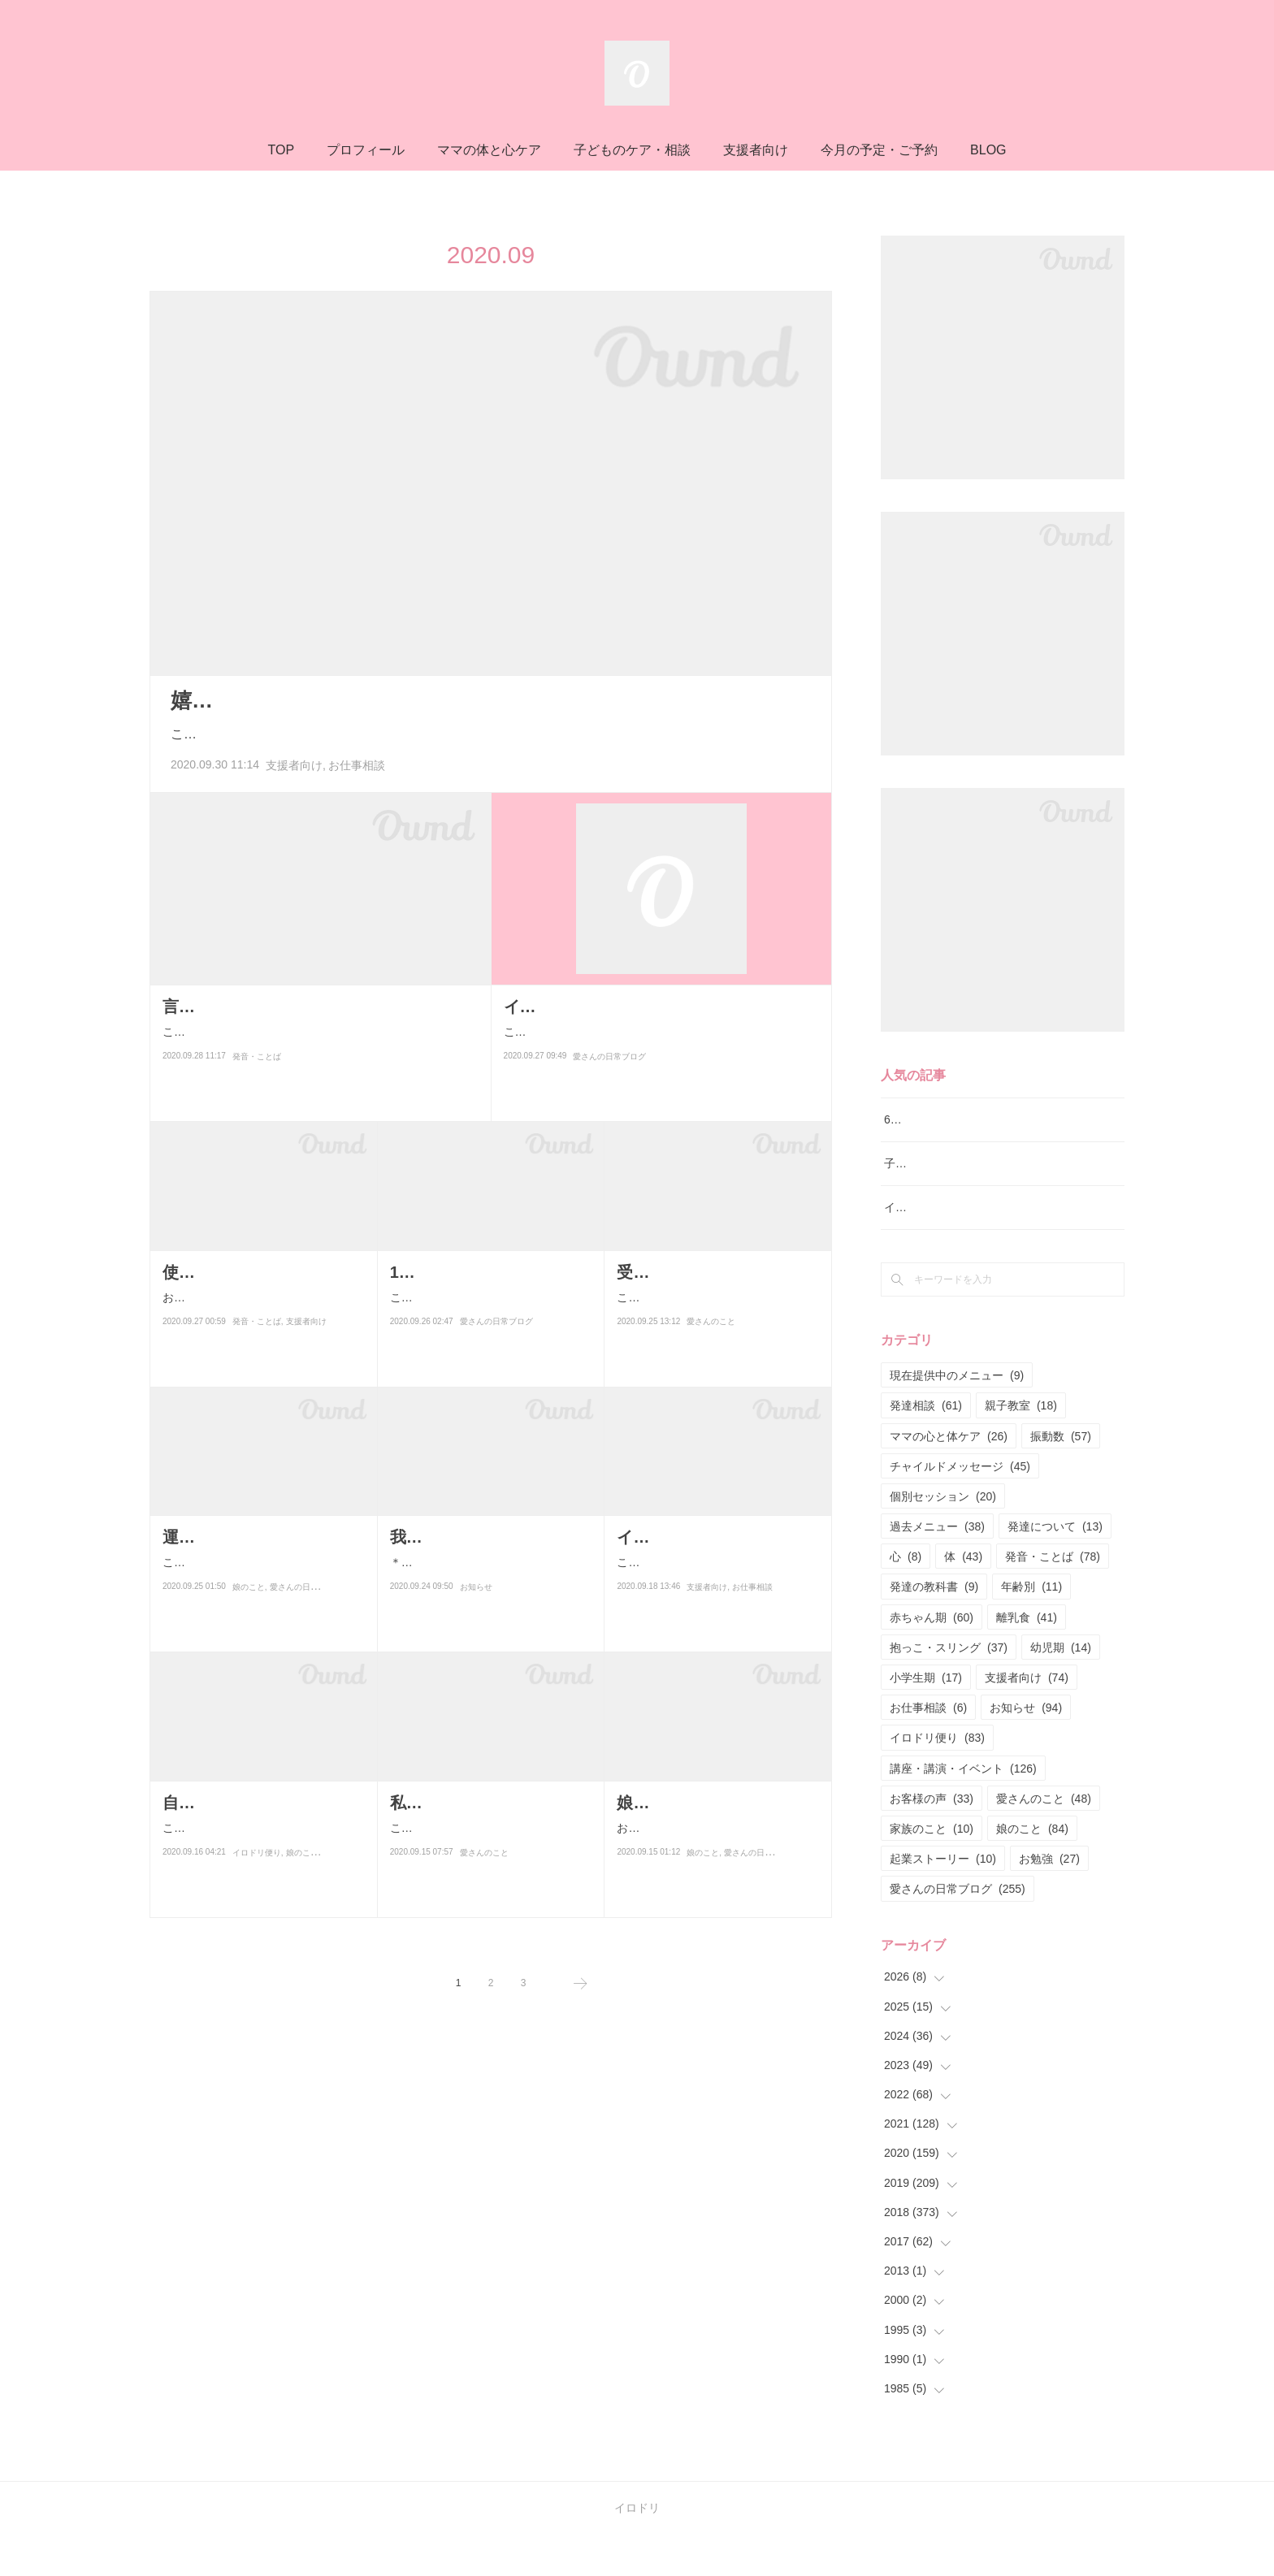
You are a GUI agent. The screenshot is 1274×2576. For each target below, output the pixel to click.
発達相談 (926, 1446)
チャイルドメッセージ (960, 1506)
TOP (280, 150)
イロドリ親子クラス (935, 1248)
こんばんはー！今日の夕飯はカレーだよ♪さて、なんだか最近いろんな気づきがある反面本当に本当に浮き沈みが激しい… (660, 1042)
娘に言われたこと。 (690, 1803)
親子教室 (1021, 1446)
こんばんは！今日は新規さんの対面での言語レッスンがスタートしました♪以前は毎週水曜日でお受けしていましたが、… (318, 1042)
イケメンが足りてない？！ (601, 1006)
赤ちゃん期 (931, 1658)
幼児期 (1060, 1688)
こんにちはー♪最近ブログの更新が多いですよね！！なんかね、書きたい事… (489, 1864)
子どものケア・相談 (632, 150)
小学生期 (926, 1718)
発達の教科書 (934, 1627)
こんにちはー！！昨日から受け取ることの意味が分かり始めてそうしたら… (486, 1333)
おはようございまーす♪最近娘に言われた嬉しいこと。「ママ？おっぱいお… (716, 1838)
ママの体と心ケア (489, 150)
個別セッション (943, 1536)
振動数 (1060, 1476)
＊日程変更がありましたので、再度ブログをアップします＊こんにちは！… (486, 1598)
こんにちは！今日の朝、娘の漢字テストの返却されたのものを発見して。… (259, 1864)
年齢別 (1031, 1627)
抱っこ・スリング (949, 1688)
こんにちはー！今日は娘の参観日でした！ (259, 1572)
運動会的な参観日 (227, 1537)
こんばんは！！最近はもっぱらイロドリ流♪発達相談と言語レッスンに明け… (716, 1598)
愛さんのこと (711, 1368)
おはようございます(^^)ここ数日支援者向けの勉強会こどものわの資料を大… (262, 1307)
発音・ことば (256, 1076)
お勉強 (1049, 1900)
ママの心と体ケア (949, 1476)
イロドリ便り (256, 1898)
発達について (1055, 1567)
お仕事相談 (356, 765)
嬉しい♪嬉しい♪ (246, 700)
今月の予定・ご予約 (879, 150)
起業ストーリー (943, 1900)
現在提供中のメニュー (957, 1416)
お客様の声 (931, 1839)
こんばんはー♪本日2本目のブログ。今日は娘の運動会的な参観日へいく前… (714, 1333)
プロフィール (366, 150)
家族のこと (931, 1869)
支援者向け (755, 150)
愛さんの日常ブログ (609, 1076)
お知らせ (476, 1633)
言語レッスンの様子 (235, 1006)
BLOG (988, 150)
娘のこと (248, 1607)
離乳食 (1026, 1658)
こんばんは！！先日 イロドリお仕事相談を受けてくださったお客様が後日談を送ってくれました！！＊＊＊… (491, 734)
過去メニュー (937, 1567)
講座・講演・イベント (963, 1809)
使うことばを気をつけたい (260, 1272)
